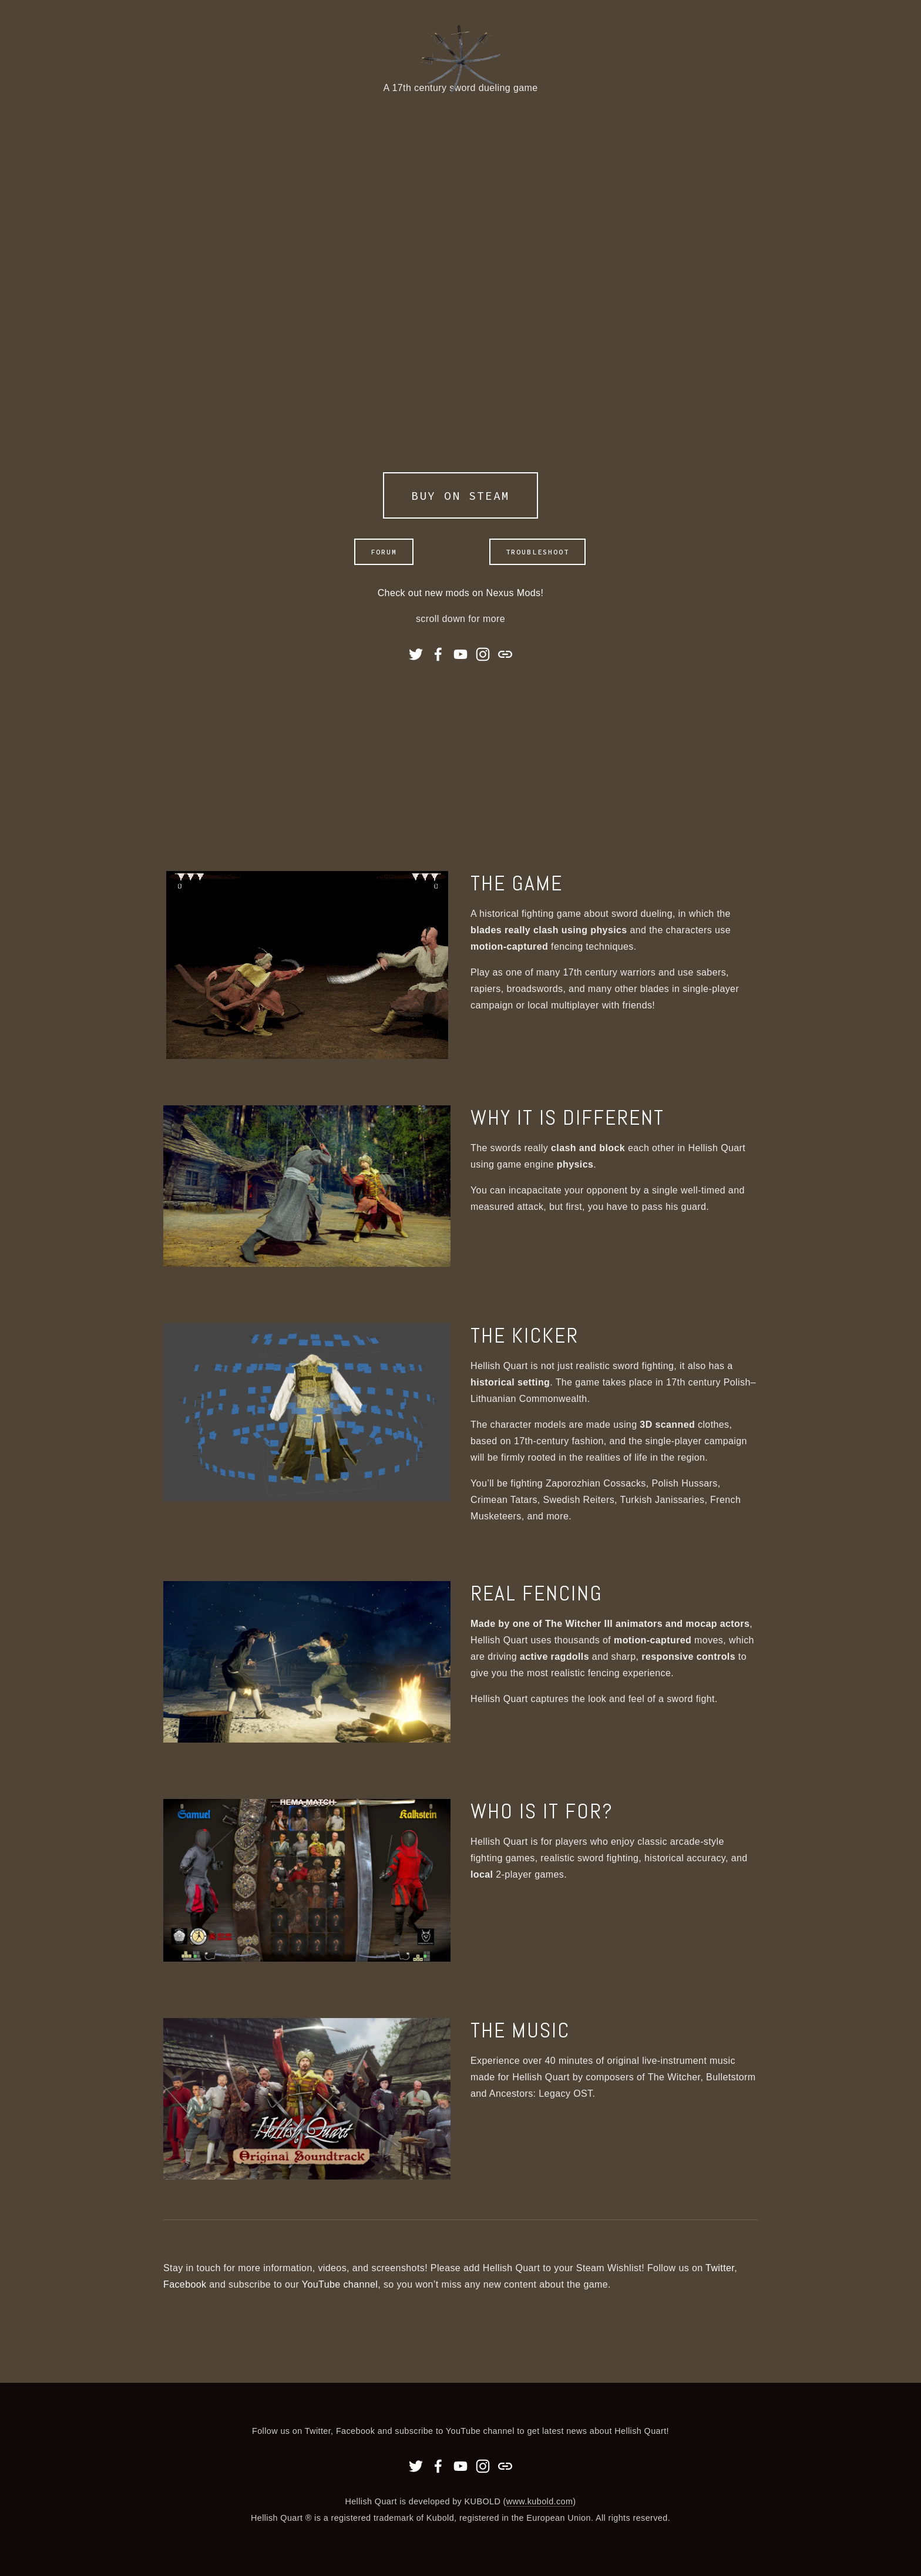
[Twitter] (416, 654)
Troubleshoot (537, 551)
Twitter (719, 2268)
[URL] (505, 654)
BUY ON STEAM (460, 495)
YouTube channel (340, 2284)
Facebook (184, 2284)
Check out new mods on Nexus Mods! (461, 593)
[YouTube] (460, 654)
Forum (384, 551)
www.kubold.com (539, 2501)
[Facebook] (438, 654)
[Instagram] (483, 654)
